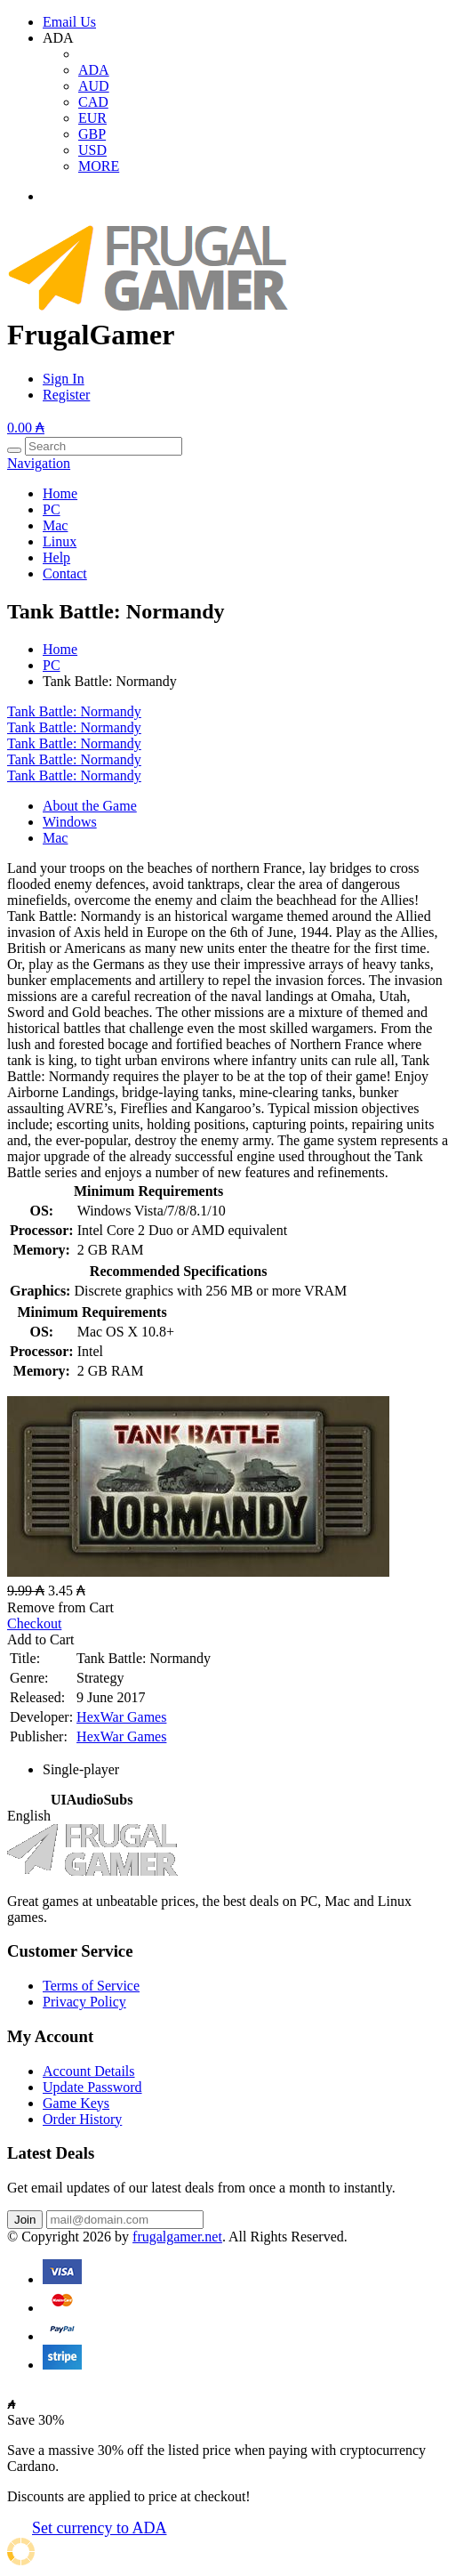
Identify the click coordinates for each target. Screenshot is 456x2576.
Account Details (89, 2071)
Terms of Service (91, 1985)
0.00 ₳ (25, 427)
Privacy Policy (84, 2001)
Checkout (34, 1623)
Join (25, 2219)
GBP (92, 133)
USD (92, 149)
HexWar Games (121, 1716)
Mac (55, 525)
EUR (92, 117)
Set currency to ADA (99, 2528)
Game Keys (76, 2103)
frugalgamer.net (177, 2236)
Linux (59, 541)
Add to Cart (41, 1639)
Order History (82, 2119)
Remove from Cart (60, 1607)
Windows (70, 821)
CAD (93, 101)
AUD (93, 85)
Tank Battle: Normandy (74, 711)
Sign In (63, 378)
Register (66, 394)
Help (56, 557)
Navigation (38, 463)
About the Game (90, 805)
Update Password (92, 2087)
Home (60, 493)
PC (51, 509)
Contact (65, 573)
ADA (93, 69)
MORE (98, 166)
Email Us (69, 21)
